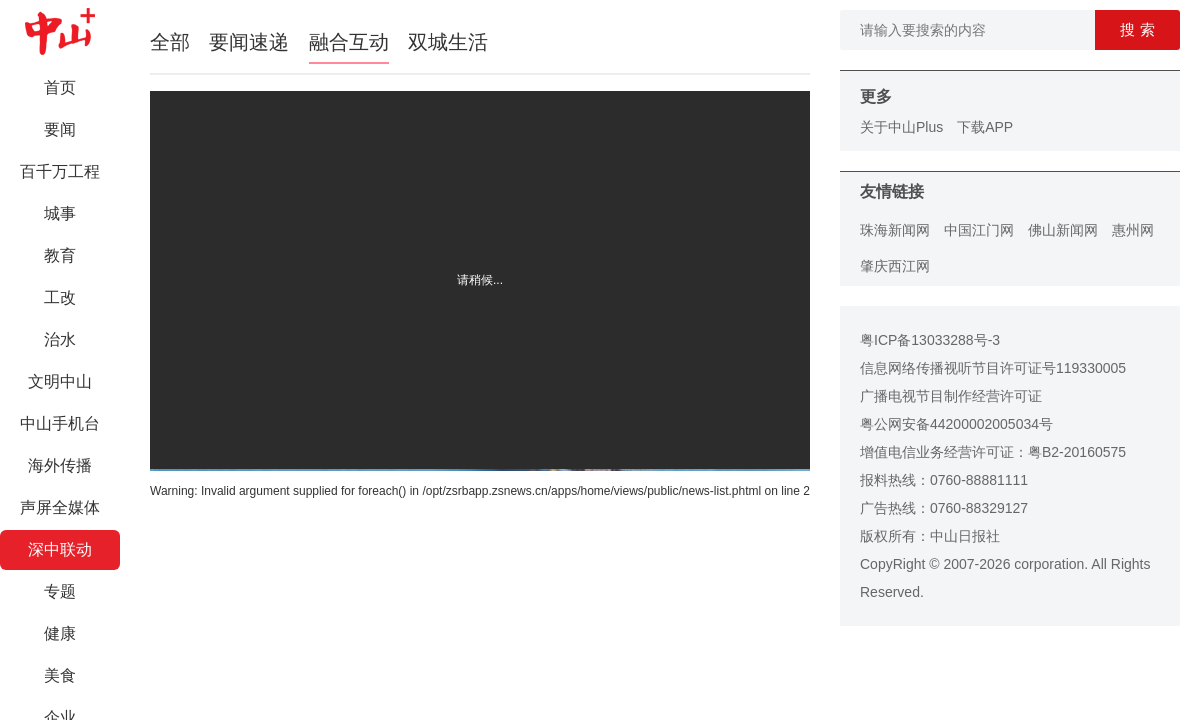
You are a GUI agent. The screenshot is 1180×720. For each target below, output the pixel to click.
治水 (60, 339)
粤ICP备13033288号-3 (930, 340)
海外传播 (60, 465)
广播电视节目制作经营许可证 (951, 396)
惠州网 (1133, 230)
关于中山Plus (901, 127)
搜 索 (1137, 29)
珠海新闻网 (895, 230)
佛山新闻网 (1063, 230)
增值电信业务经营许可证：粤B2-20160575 (993, 452)
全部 (170, 42)
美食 (60, 675)
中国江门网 (979, 230)
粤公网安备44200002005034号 (956, 424)
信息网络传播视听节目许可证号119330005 (993, 368)
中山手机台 (60, 423)
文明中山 (60, 381)
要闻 (60, 129)
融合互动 (349, 42)
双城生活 (448, 42)
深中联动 (60, 549)
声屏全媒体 (60, 507)
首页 (60, 87)
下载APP (985, 127)
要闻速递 (249, 42)
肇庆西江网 (895, 266)
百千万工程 (60, 171)
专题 (60, 591)
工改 (60, 297)
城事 (60, 213)
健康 (60, 633)
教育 (60, 255)
